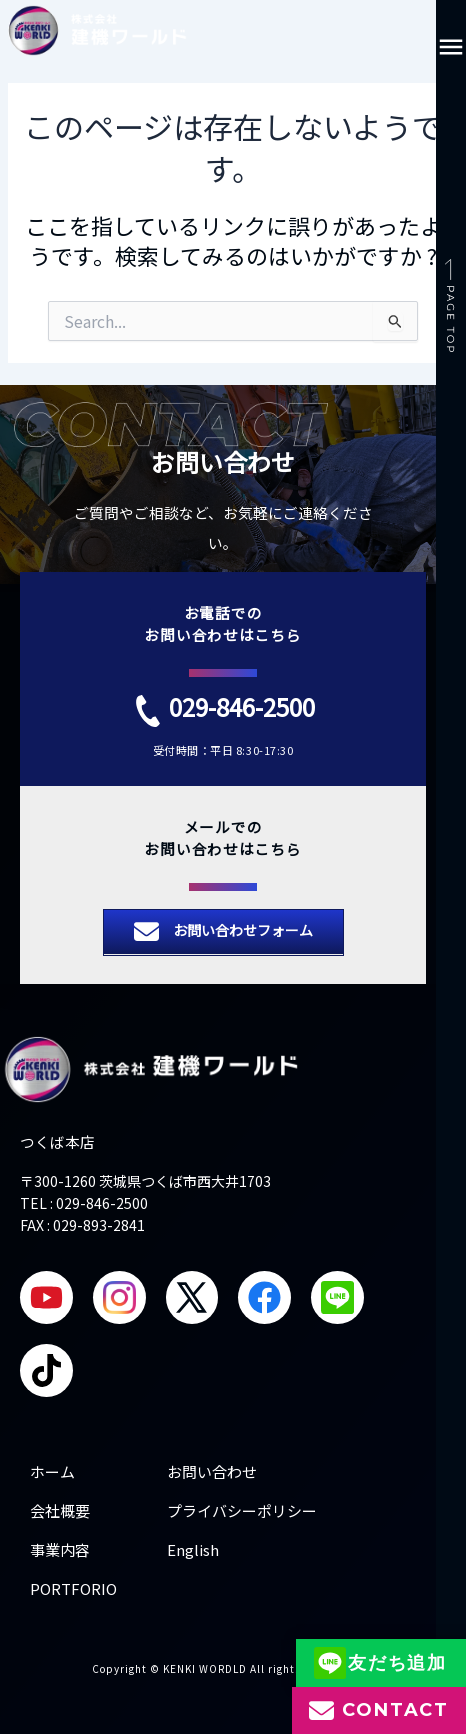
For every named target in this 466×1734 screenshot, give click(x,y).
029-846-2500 (242, 706)
